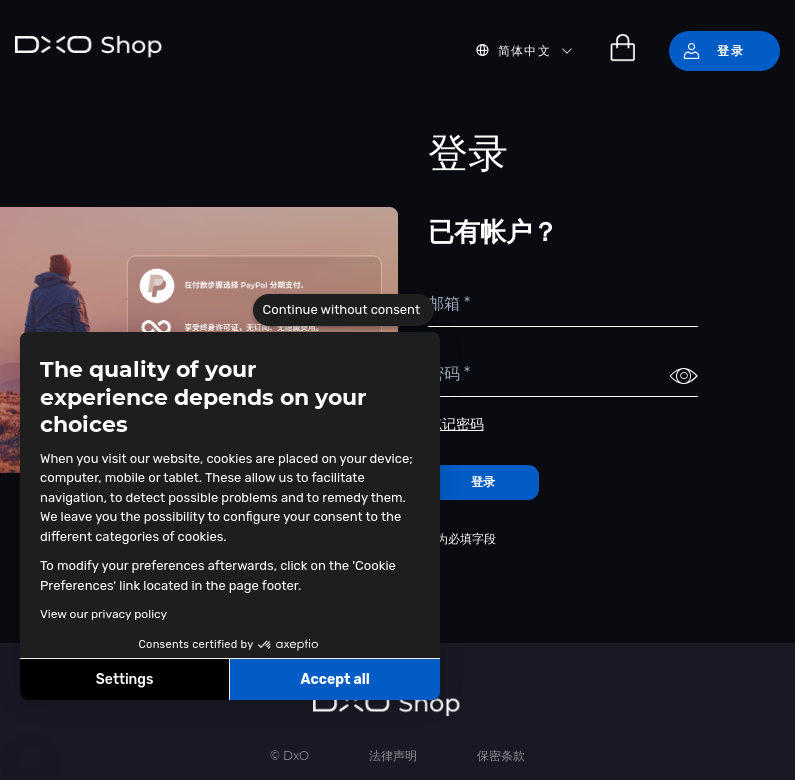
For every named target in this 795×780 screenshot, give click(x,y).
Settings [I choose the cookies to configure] (125, 679)
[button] (30, 758)
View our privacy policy (103, 614)
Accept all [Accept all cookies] (334, 679)
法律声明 (393, 755)
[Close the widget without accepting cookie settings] (343, 310)
